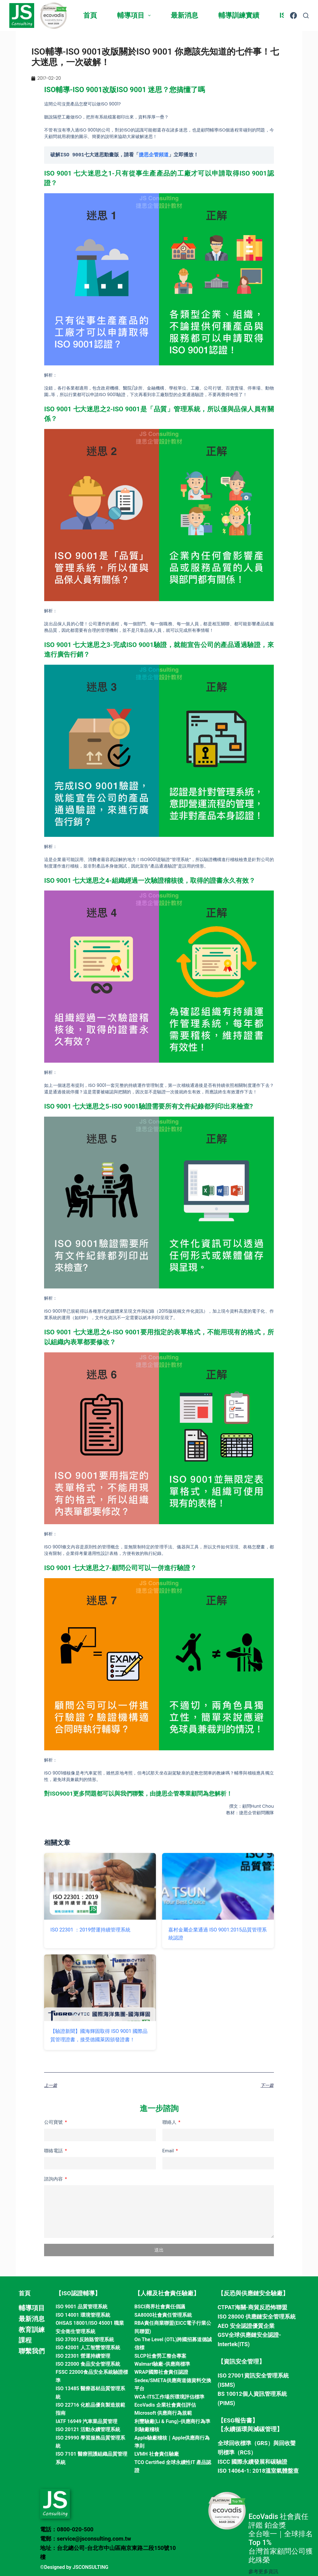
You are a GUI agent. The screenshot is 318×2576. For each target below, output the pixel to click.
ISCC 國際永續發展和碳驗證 (252, 2461)
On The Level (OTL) (155, 2339)
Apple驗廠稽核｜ (153, 2438)
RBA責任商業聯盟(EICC (160, 2323)
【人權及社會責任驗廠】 (166, 2293)
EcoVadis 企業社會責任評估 (165, 2405)
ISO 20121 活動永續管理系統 (88, 2429)
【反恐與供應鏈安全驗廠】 (253, 2293)
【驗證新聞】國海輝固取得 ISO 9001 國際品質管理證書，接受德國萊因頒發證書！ (99, 2035)
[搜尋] (306, 15)
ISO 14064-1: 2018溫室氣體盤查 (258, 2470)
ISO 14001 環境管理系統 (83, 2315)
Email (168, 2151)
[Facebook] (293, 15)
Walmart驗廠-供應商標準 (162, 2364)
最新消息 (184, 15)
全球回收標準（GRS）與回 (251, 2443)
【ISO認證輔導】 (78, 2293)
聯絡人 (170, 2122)
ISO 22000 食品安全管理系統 (88, 2364)
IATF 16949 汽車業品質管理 (86, 2421)
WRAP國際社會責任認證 (161, 2372)
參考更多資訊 (263, 2571)
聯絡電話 (54, 2151)
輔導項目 (135, 15)
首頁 (90, 15)
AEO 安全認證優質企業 (246, 2326)
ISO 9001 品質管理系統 (81, 2307)
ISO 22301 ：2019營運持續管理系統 (90, 1930)
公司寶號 (54, 2122)
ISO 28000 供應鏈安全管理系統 (257, 2316)
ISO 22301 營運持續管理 (83, 2356)
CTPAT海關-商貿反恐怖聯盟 (252, 2307)
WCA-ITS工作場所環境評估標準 (169, 2397)
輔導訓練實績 (238, 15)
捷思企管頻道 (154, 155)
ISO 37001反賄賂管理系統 (85, 2339)
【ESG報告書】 (238, 2420)
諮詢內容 (54, 2179)
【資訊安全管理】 (241, 2361)
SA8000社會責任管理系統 (163, 2315)
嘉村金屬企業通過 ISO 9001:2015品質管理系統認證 (217, 1934)
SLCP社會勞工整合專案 (160, 2356)
